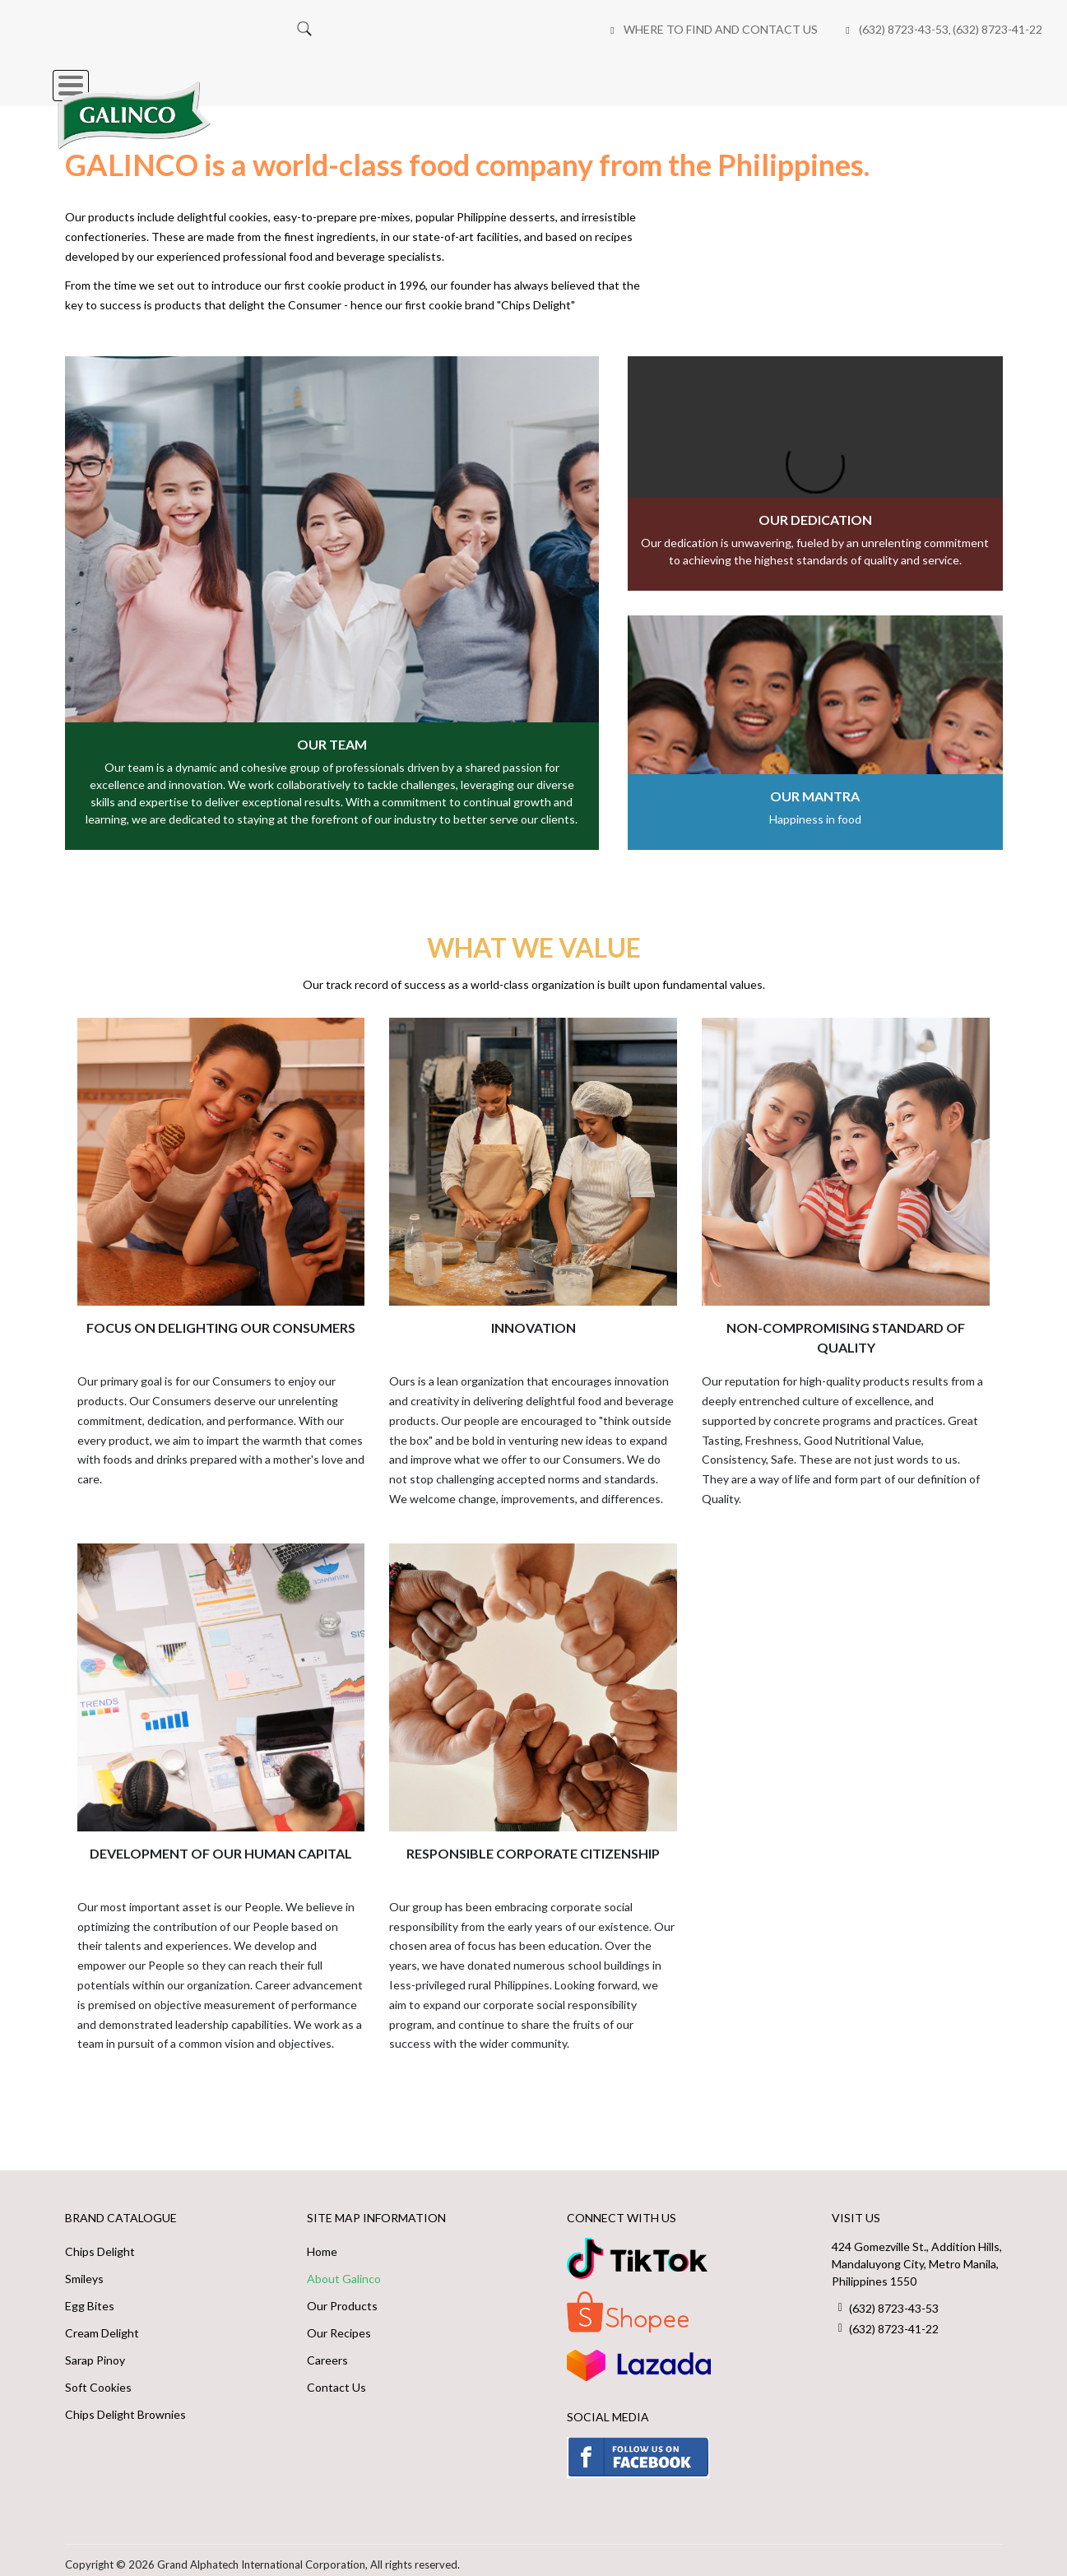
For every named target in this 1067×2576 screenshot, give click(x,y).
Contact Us (336, 2378)
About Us (463, 77)
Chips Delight (100, 2242)
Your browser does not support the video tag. (815, 463)
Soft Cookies (98, 2378)
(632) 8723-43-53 (534, 29)
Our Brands (355, 77)
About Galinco (344, 2270)
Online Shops (692, 77)
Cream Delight (102, 2324)
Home (259, 77)
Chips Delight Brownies (125, 2405)
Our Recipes (571, 77)
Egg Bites (89, 2297)
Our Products (342, 2297)
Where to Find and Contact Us (351, 29)
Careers (801, 77)
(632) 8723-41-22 (628, 29)
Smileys (84, 2270)
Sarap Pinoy (95, 2351)
